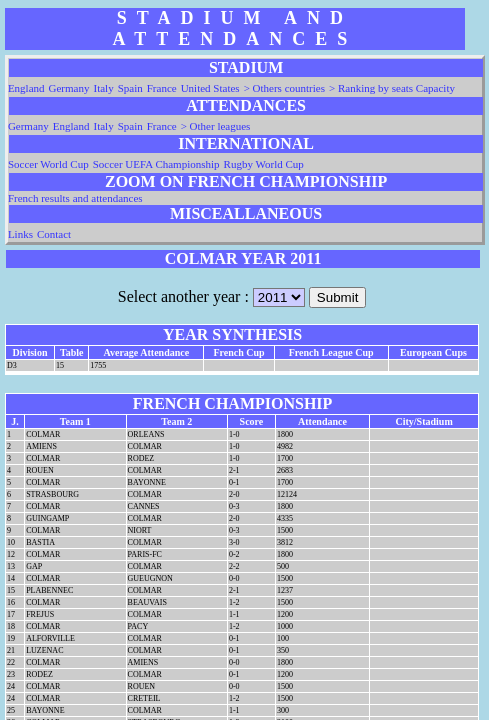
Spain (130, 88)
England (26, 88)
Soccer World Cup (48, 164)
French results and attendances (75, 198)
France (162, 88)
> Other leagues (216, 126)
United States (210, 88)
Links (20, 234)
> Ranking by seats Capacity (392, 88)
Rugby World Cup (264, 164)
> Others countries (284, 88)
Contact (54, 234)
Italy (103, 88)
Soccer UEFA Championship (156, 164)
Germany (69, 88)
